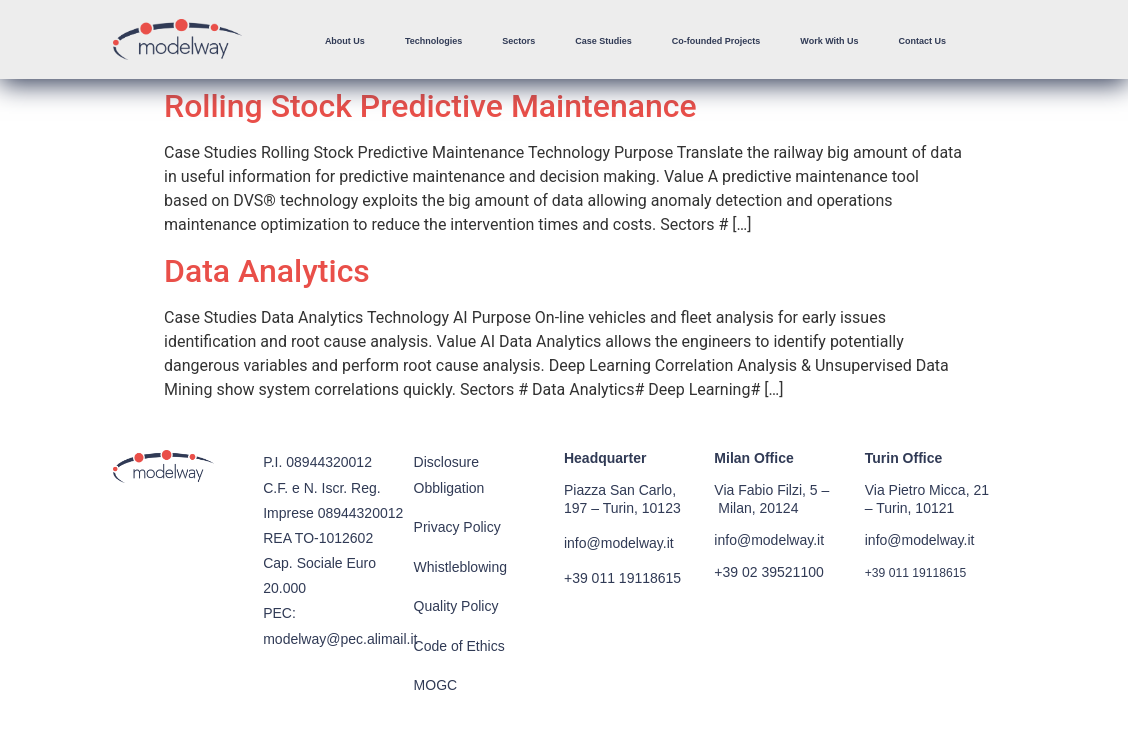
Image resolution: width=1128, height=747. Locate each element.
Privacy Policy (457, 527)
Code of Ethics (459, 646)
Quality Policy (456, 606)
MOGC (436, 685)
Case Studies (603, 41)
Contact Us (923, 41)
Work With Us (829, 41)
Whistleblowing (460, 567)
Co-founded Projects (716, 41)
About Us (345, 41)
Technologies (433, 41)
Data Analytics (267, 271)
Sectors (518, 41)
